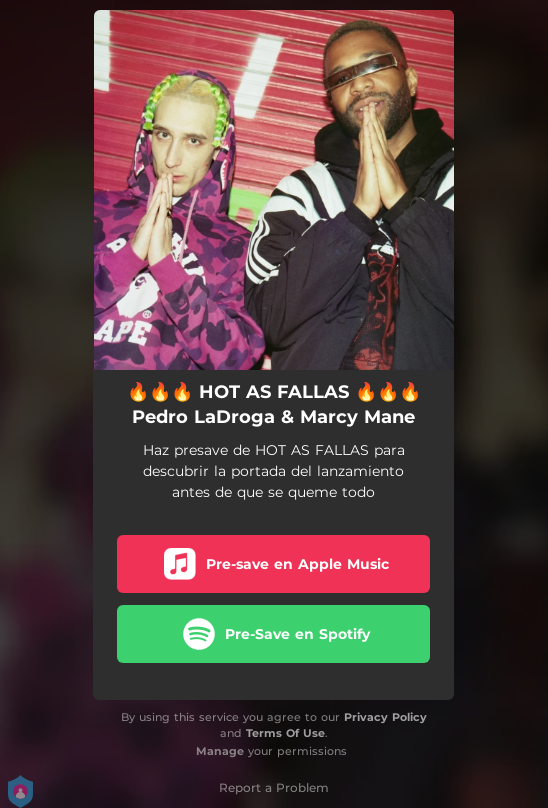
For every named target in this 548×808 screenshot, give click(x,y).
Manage (220, 751)
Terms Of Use (285, 733)
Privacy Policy (385, 717)
